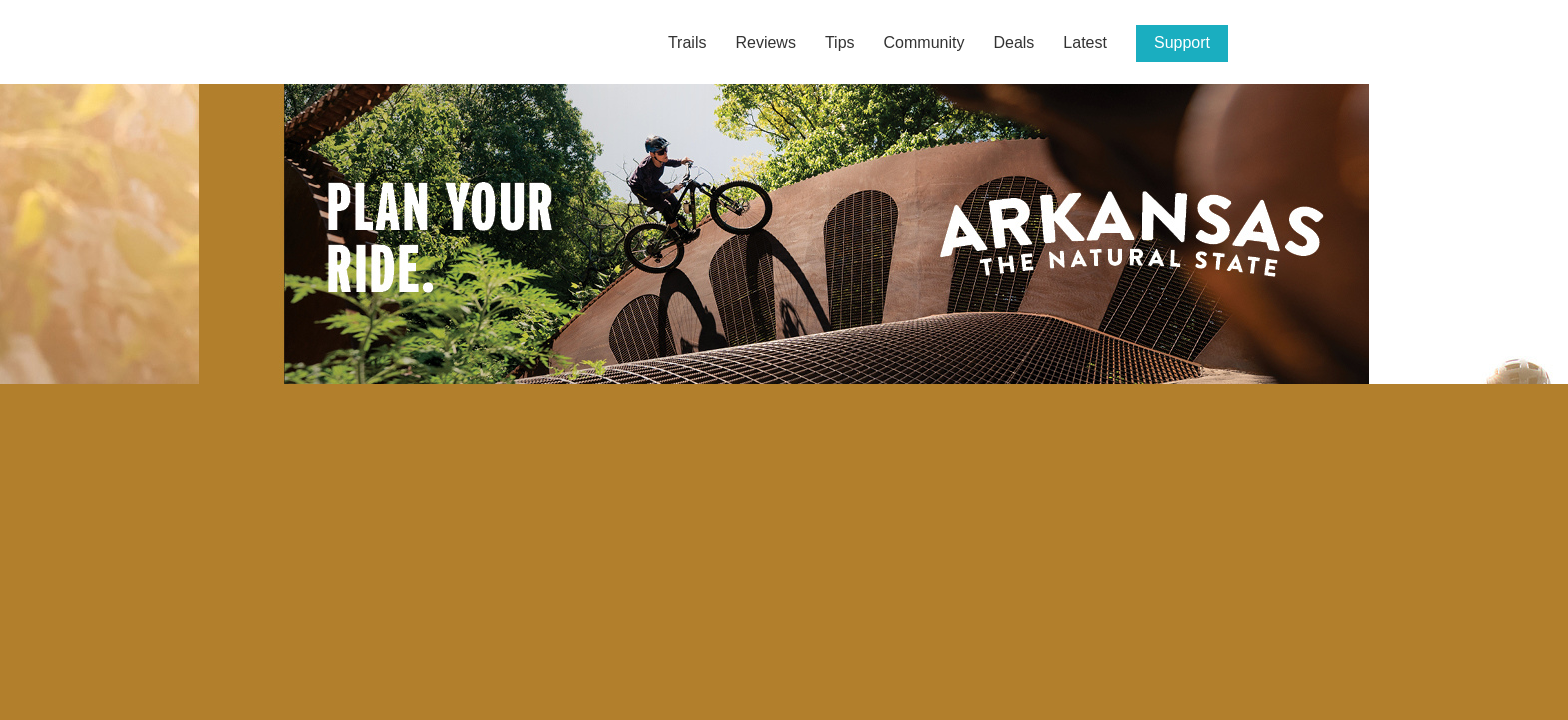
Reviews (765, 42)
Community (924, 42)
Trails (687, 42)
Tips (840, 42)
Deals (1013, 42)
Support (1182, 42)
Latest (1085, 42)
